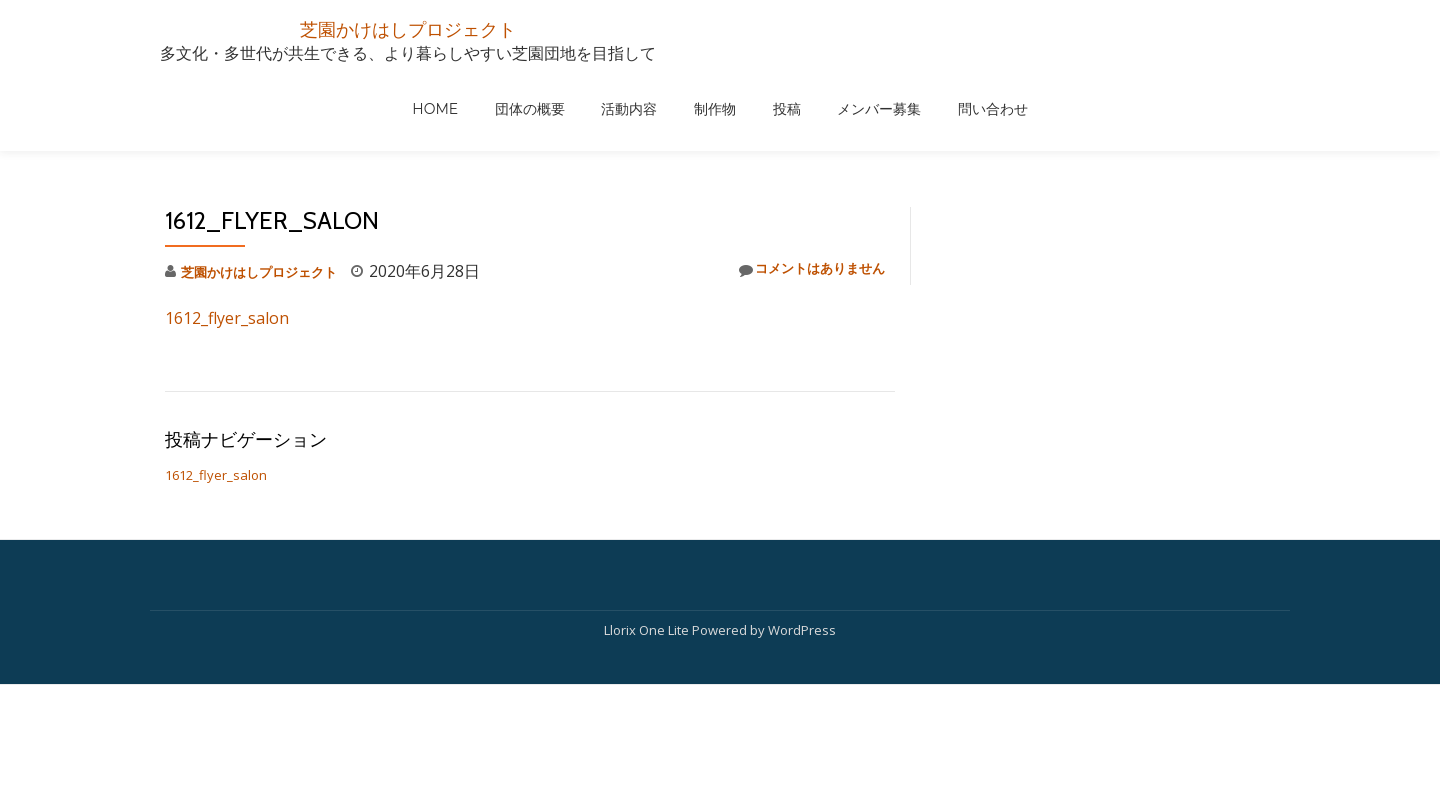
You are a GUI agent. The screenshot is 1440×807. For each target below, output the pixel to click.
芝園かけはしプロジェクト (408, 27)
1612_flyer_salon (227, 238)
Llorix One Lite (648, 672)
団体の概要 (791, 112)
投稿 (1046, 112)
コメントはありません (795, 190)
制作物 (975, 112)
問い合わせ (1251, 112)
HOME (697, 112)
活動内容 (890, 112)
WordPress (802, 672)
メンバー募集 (1138, 112)
